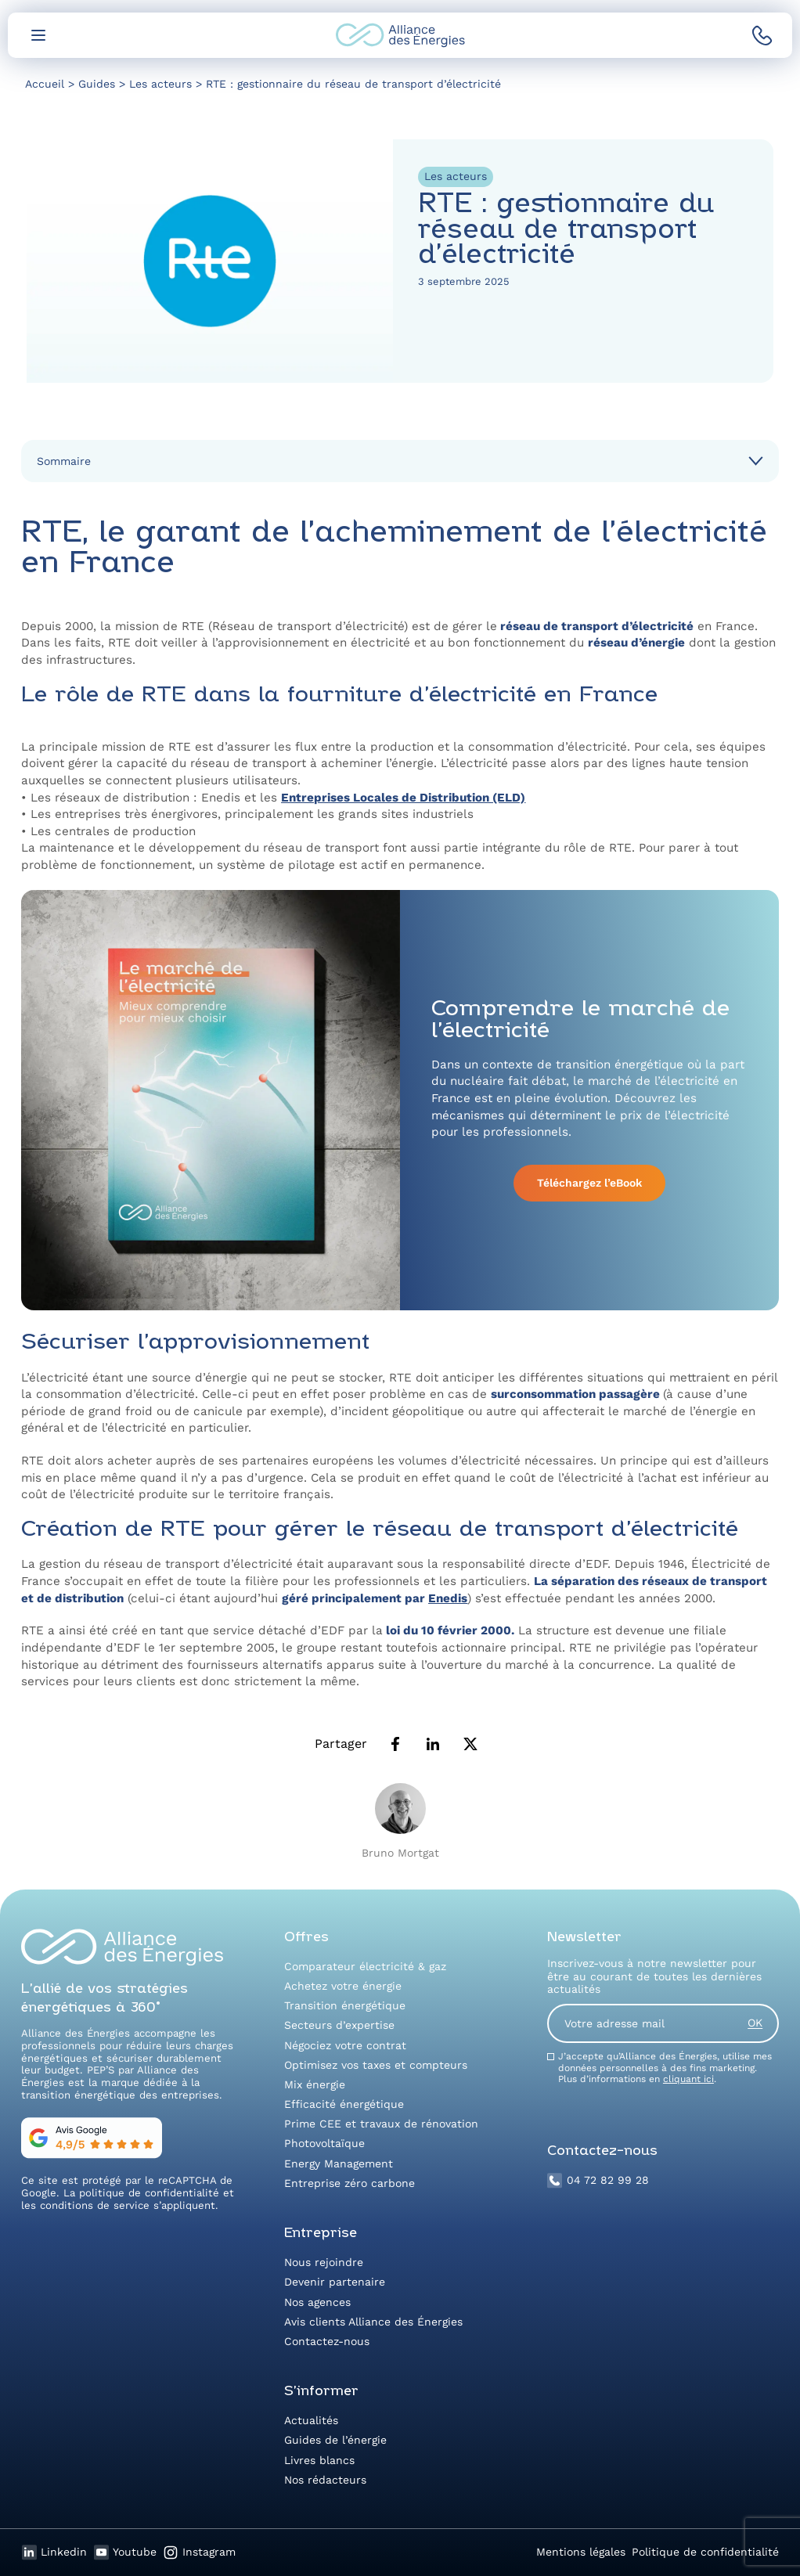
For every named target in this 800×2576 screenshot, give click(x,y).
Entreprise (320, 2234)
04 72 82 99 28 (598, 2181)
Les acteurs (455, 176)
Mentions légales (580, 2551)
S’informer (321, 2392)
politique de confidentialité (149, 2193)
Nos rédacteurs (325, 2479)
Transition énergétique (344, 2005)
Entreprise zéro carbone (349, 2183)
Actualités (311, 2420)
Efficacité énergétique (344, 2104)
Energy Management (338, 2163)
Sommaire (64, 461)
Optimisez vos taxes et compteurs (375, 2065)
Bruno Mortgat (400, 1852)
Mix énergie (314, 2084)
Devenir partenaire (334, 2281)
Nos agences (317, 2302)
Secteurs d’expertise (339, 2025)
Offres (306, 1938)
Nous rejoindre (323, 2262)
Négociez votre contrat (345, 2045)
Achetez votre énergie (343, 1986)
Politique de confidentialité (705, 2551)
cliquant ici (688, 2078)
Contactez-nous (326, 2341)
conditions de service (95, 2205)
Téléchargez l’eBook (589, 1182)
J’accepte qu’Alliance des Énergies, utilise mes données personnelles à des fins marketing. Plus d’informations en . (665, 2067)
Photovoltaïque (324, 2143)
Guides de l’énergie (335, 2440)
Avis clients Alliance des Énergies (373, 2321)
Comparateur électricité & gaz (365, 1966)
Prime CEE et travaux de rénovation (381, 2123)
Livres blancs (319, 2460)
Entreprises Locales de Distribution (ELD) (403, 798)
